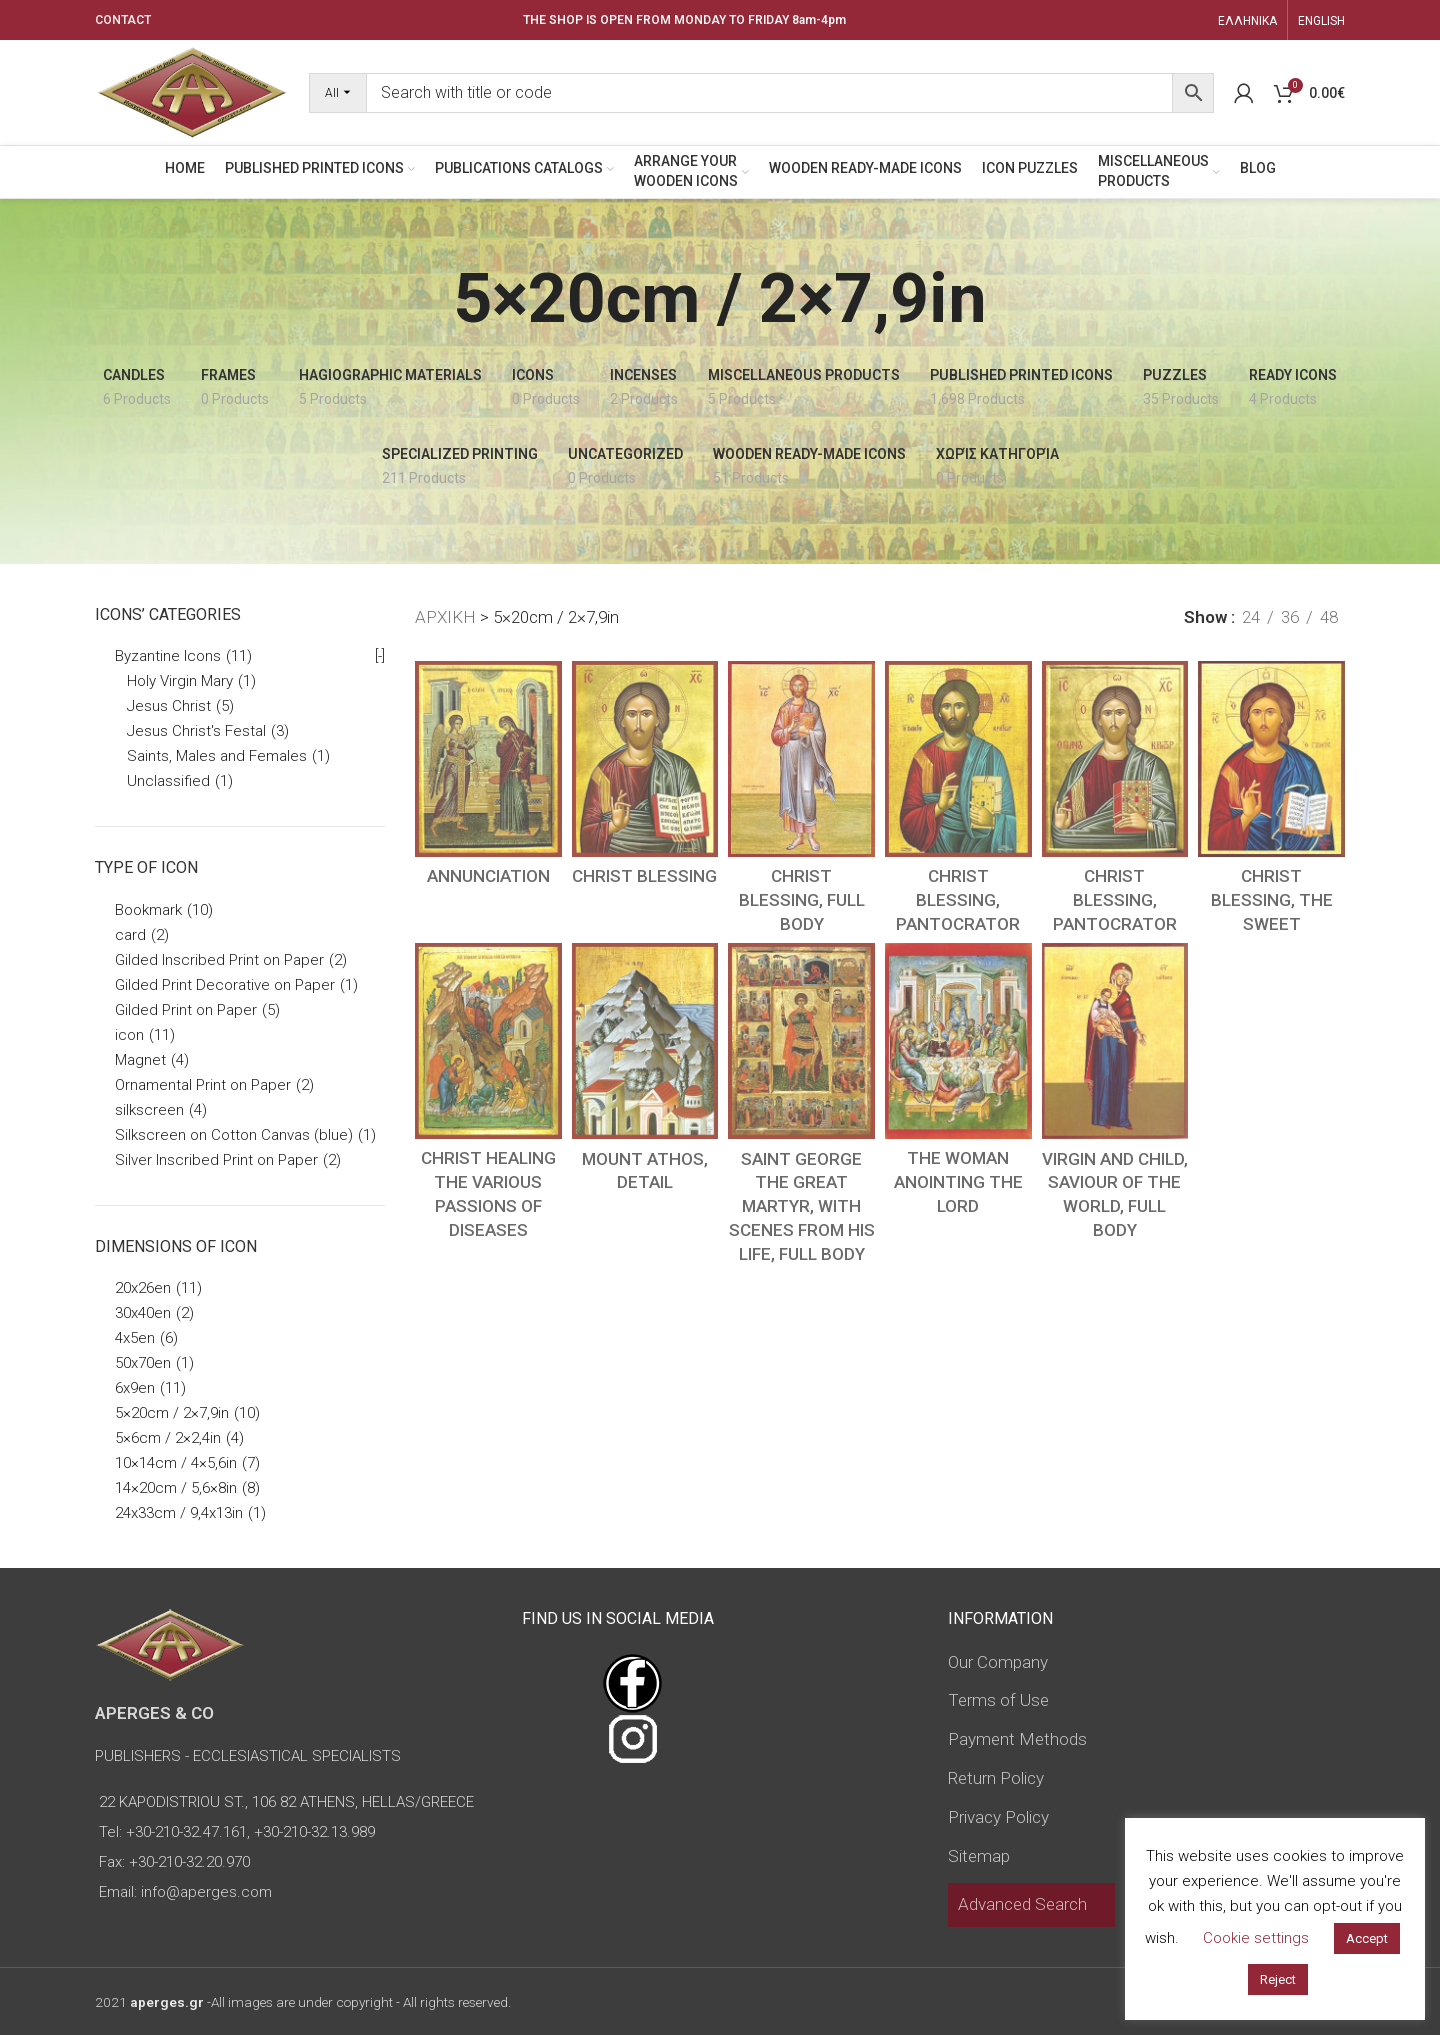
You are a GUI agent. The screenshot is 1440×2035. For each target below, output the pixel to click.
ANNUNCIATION (488, 876)
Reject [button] (1278, 1979)
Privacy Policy (998, 1817)
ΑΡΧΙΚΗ (445, 617)
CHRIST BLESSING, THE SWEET (1272, 900)
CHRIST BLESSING (644, 876)
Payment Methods (1017, 1739)
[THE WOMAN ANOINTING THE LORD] (958, 1041)
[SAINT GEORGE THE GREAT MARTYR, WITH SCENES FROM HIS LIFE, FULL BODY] (801, 1041)
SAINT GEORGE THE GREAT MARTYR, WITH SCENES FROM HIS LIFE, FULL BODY (802, 1206)
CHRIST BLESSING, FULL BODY (802, 900)
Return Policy (996, 1778)
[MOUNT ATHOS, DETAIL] (645, 1041)
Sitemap (979, 1856)
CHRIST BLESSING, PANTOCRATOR (958, 900)
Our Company (998, 1662)
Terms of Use (998, 1700)
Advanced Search (1022, 1904)
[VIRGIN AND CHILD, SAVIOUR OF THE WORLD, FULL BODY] (1115, 1041)
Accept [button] (1367, 1938)
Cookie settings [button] (1256, 1938)
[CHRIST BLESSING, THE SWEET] (1271, 759)
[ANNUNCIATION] (488, 759)
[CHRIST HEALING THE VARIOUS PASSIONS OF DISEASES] (488, 1041)
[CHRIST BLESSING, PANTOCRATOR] (958, 759)
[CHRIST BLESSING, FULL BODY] (801, 759)
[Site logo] (192, 91)
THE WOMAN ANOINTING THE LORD (958, 1182)
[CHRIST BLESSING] (645, 759)
